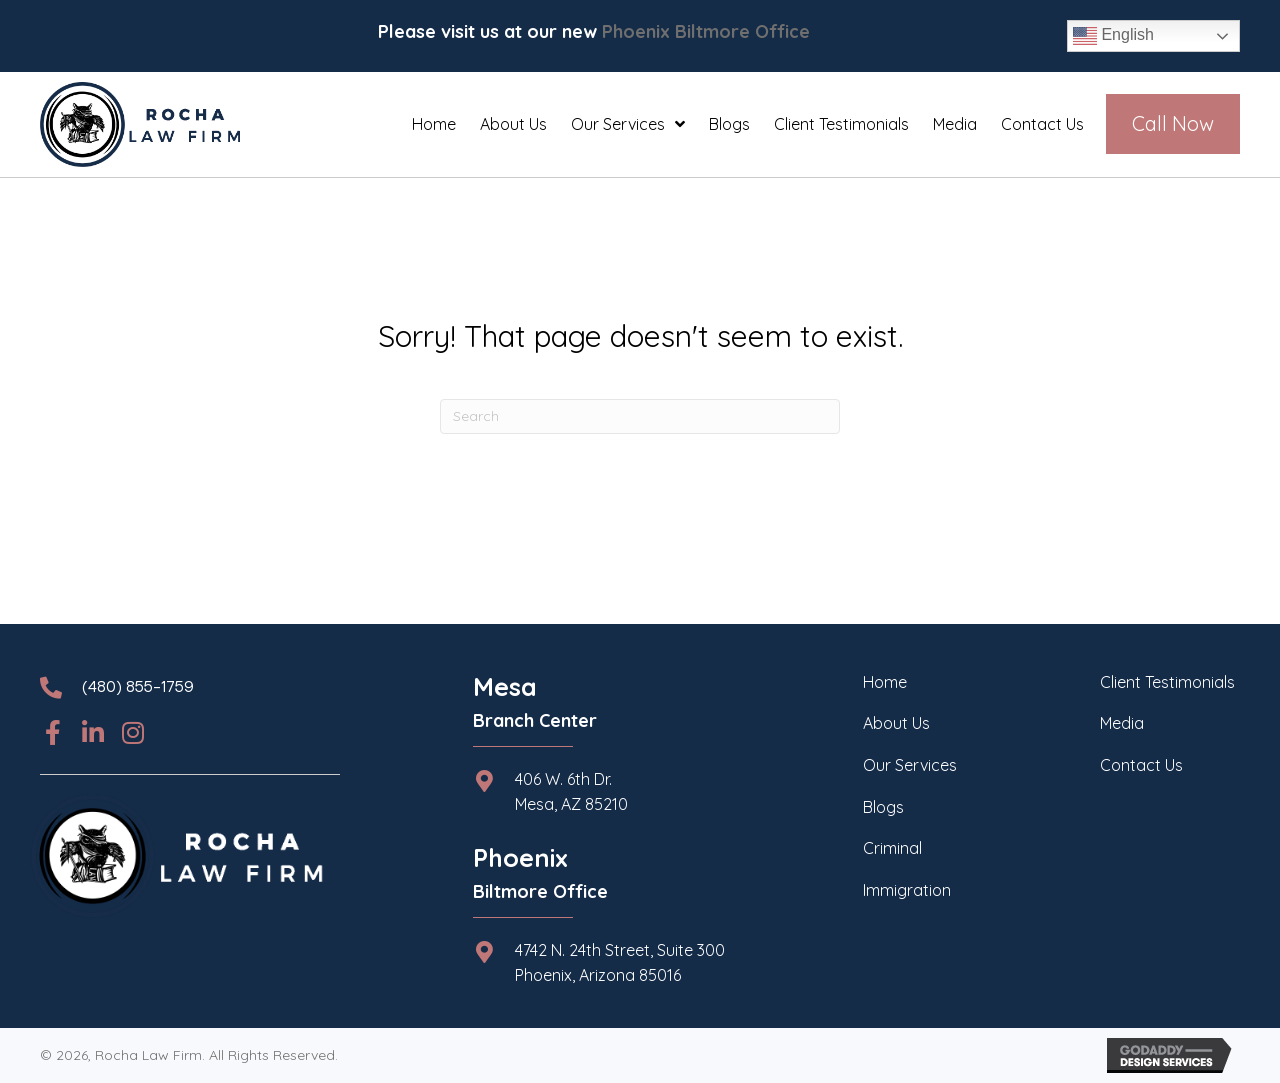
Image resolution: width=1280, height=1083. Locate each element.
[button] (52, 732)
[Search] (640, 416)
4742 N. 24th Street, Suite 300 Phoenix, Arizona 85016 (620, 963)
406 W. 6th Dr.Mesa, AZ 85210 (571, 792)
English (1113, 36)
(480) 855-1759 (138, 687)
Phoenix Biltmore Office (706, 31)
